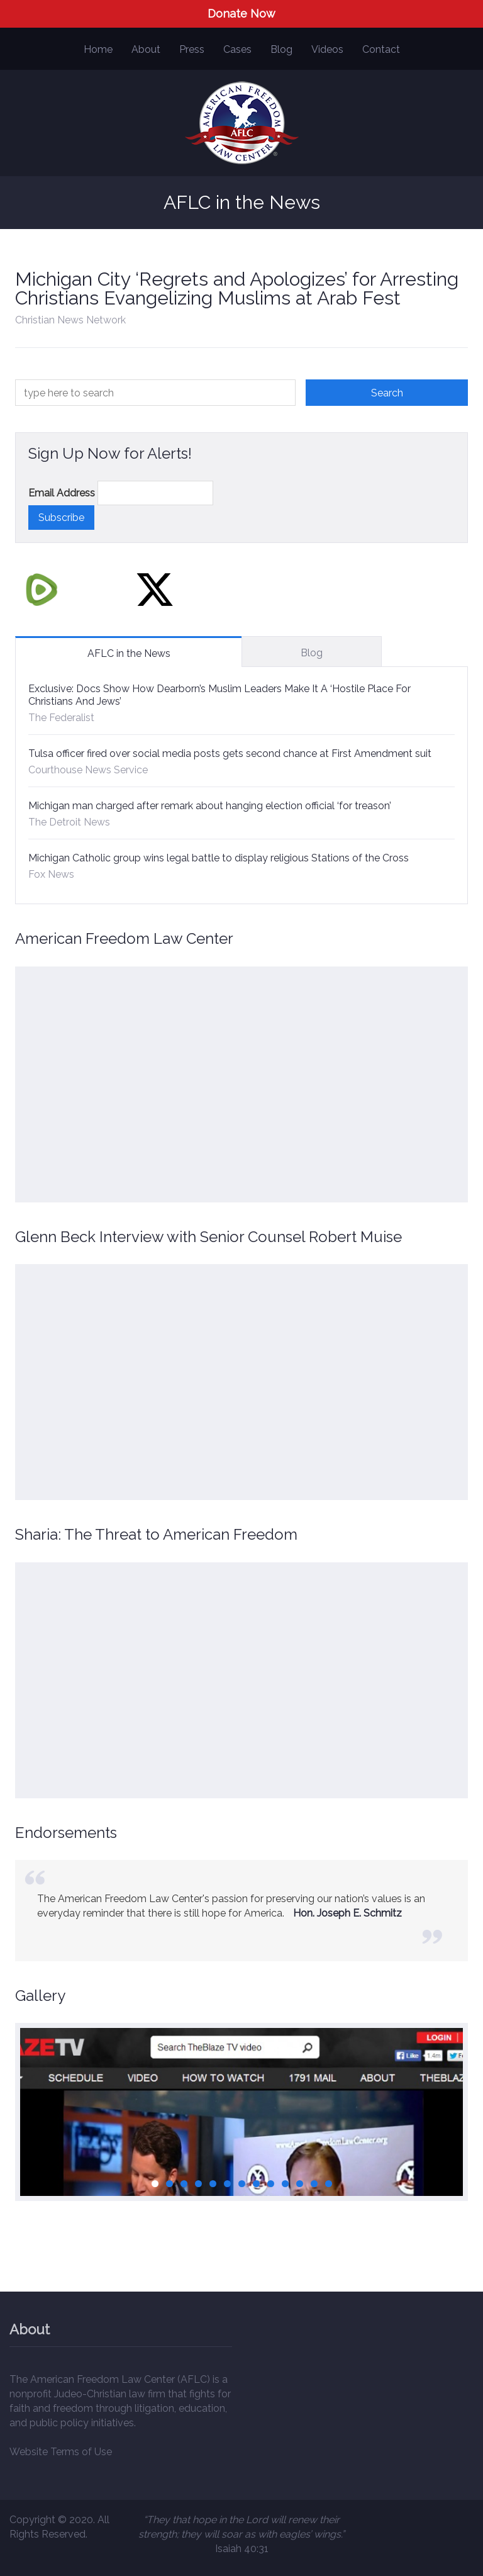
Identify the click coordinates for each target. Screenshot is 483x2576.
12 (314, 2183)
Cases (237, 49)
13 (328, 2183)
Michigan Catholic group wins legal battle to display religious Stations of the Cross (218, 858)
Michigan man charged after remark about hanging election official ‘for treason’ (209, 806)
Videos (327, 49)
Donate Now (241, 13)
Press (191, 49)
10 (285, 2183)
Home (98, 49)
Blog (281, 49)
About (145, 49)
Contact (381, 49)
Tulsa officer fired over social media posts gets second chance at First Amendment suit (229, 753)
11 (299, 2183)
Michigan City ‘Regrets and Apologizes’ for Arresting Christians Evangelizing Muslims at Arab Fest (236, 288)
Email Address (61, 493)
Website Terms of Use (60, 2452)
